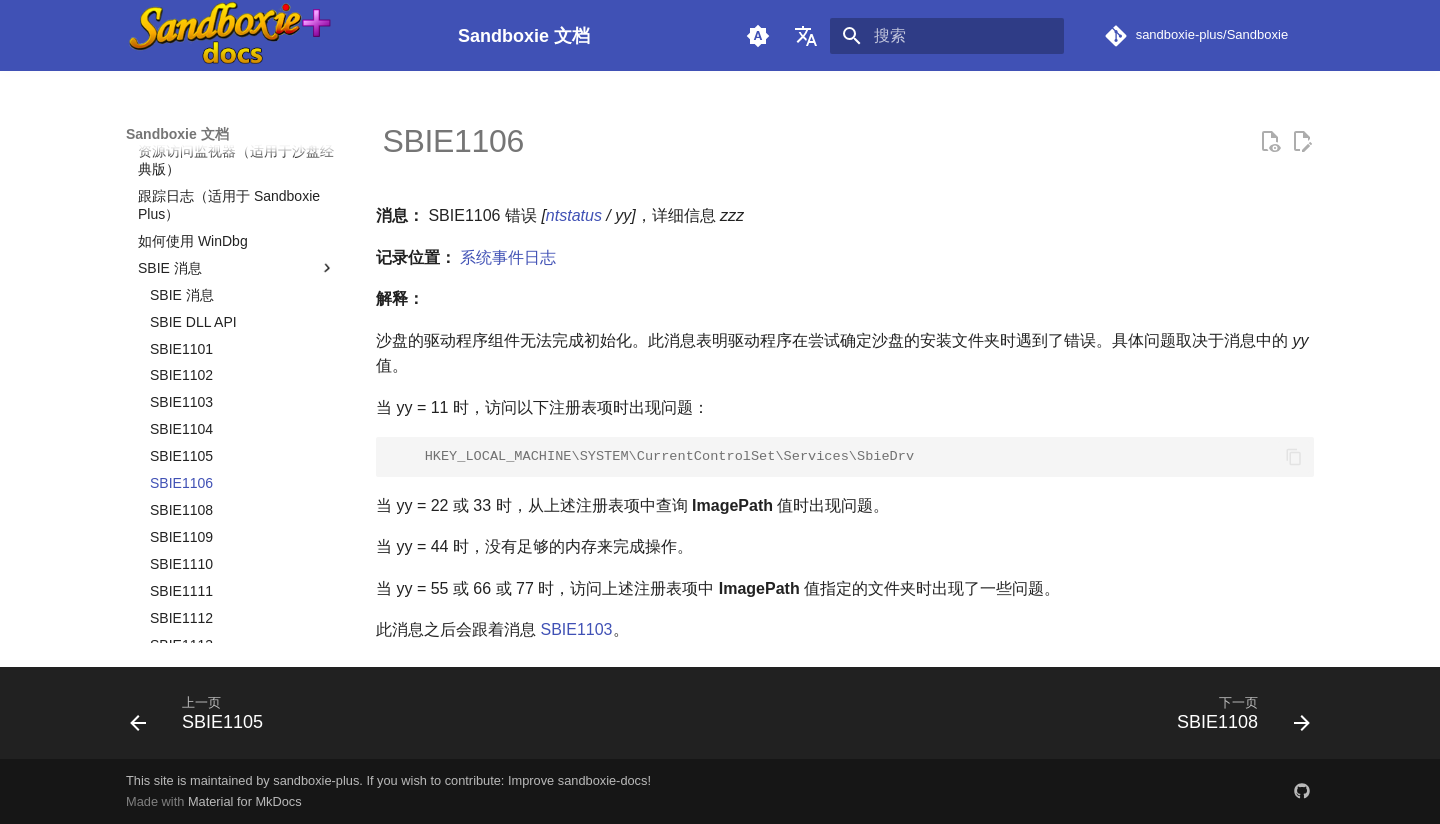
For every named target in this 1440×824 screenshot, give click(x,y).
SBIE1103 (576, 629)
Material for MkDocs (245, 801)
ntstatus (574, 215)
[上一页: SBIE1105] (203, 719)
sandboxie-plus (316, 780)
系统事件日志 (508, 257)
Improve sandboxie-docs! (579, 780)
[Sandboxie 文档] (276, 35)
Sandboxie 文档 (177, 134)
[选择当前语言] (806, 36)
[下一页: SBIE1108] (1237, 719)
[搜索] (947, 36)
